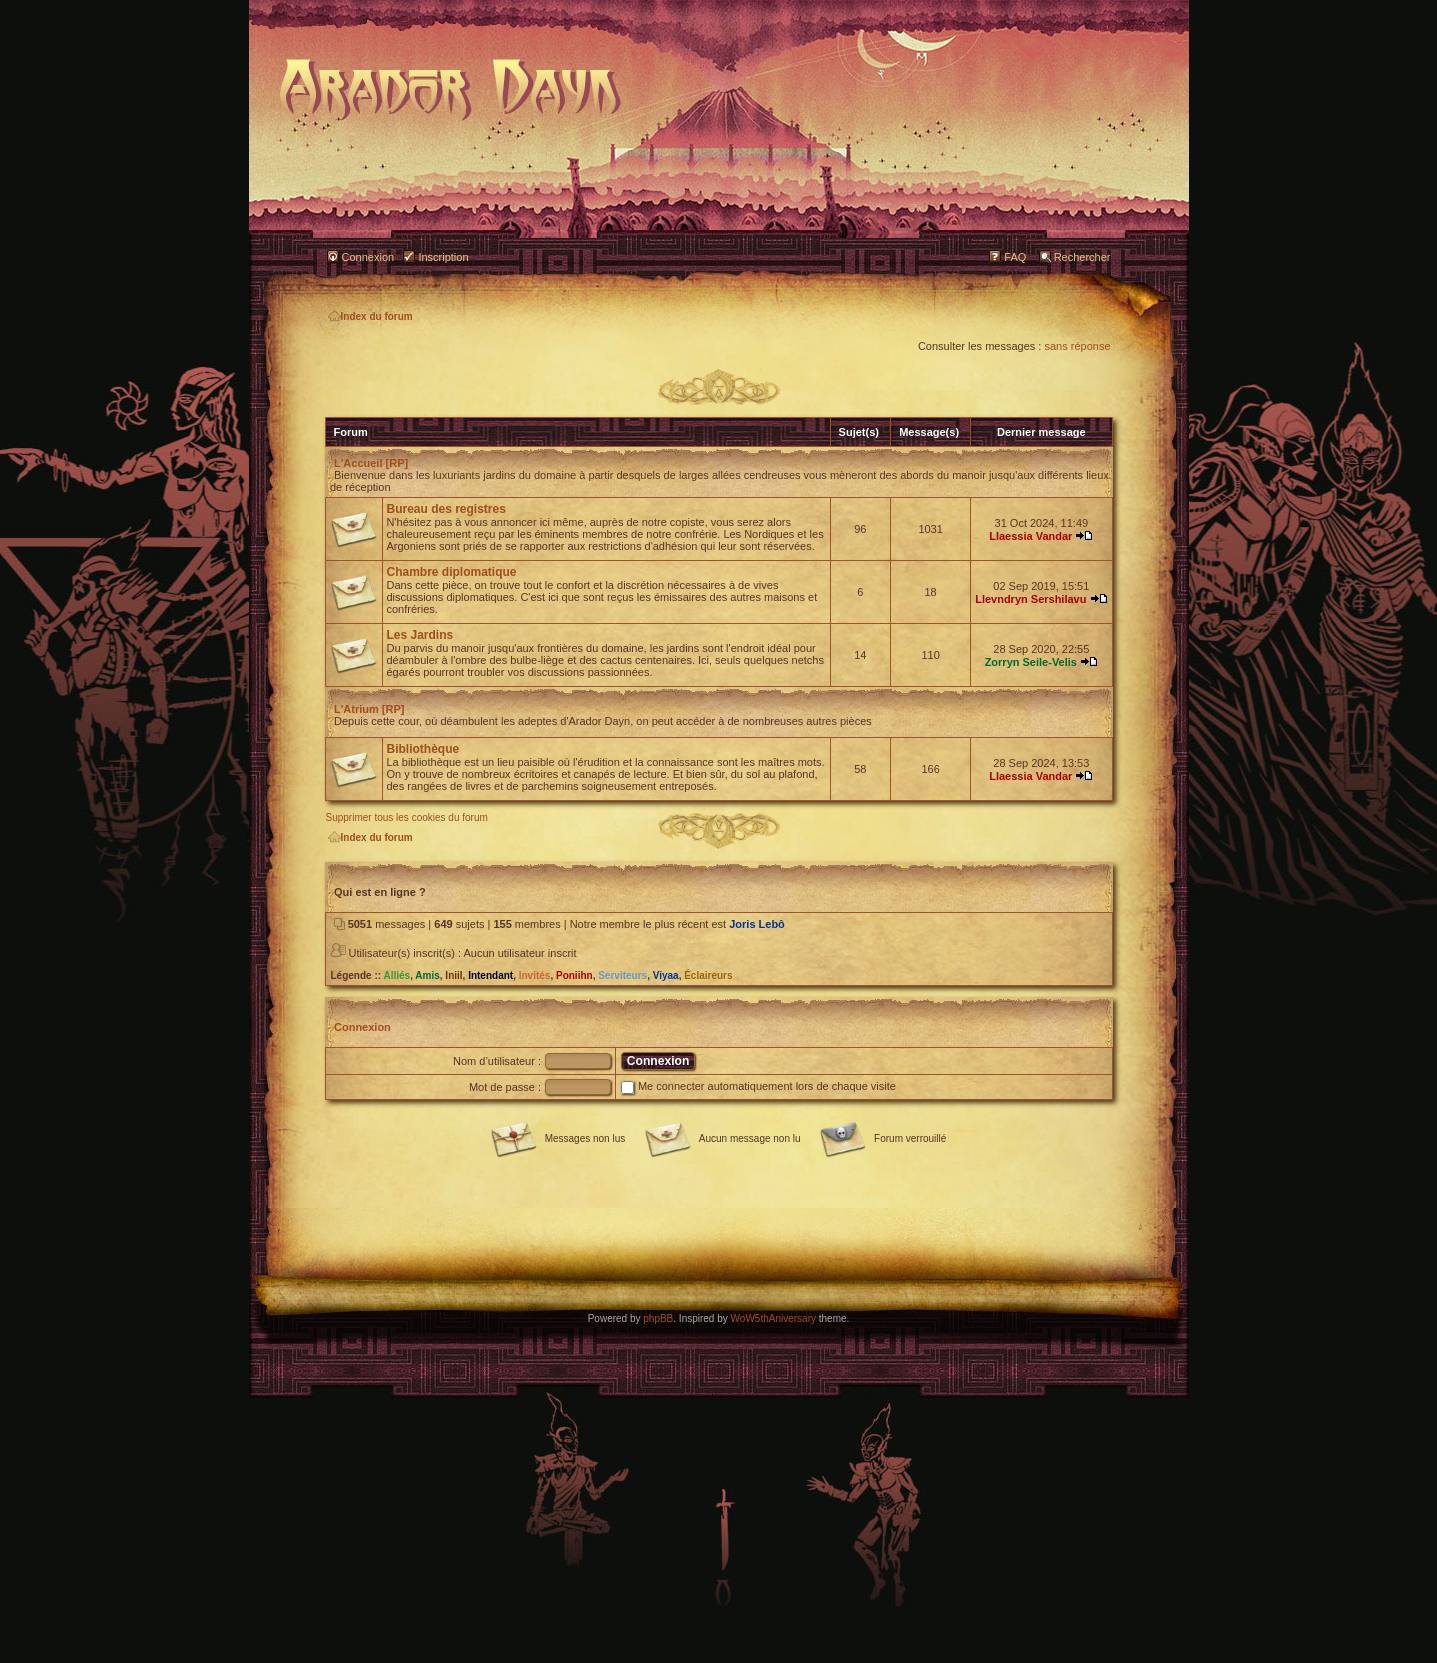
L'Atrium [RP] (369, 709)
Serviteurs (622, 975)
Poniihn (574, 975)
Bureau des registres (446, 509)
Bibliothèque (423, 749)
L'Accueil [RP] (371, 463)
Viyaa (666, 975)
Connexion (368, 257)
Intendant (490, 975)
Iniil (453, 975)
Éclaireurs (708, 975)
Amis (427, 975)
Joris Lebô (757, 924)
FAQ (1015, 257)
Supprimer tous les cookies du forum (407, 817)
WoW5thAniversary (773, 1318)
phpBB (658, 1318)
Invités (535, 975)
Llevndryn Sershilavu (1030, 599)
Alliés (396, 975)
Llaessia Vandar (1030, 536)
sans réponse (1077, 346)
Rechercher (1082, 257)
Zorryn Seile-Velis (1031, 662)
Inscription (443, 257)
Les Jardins (420, 635)
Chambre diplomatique (452, 572)
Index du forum (370, 316)
